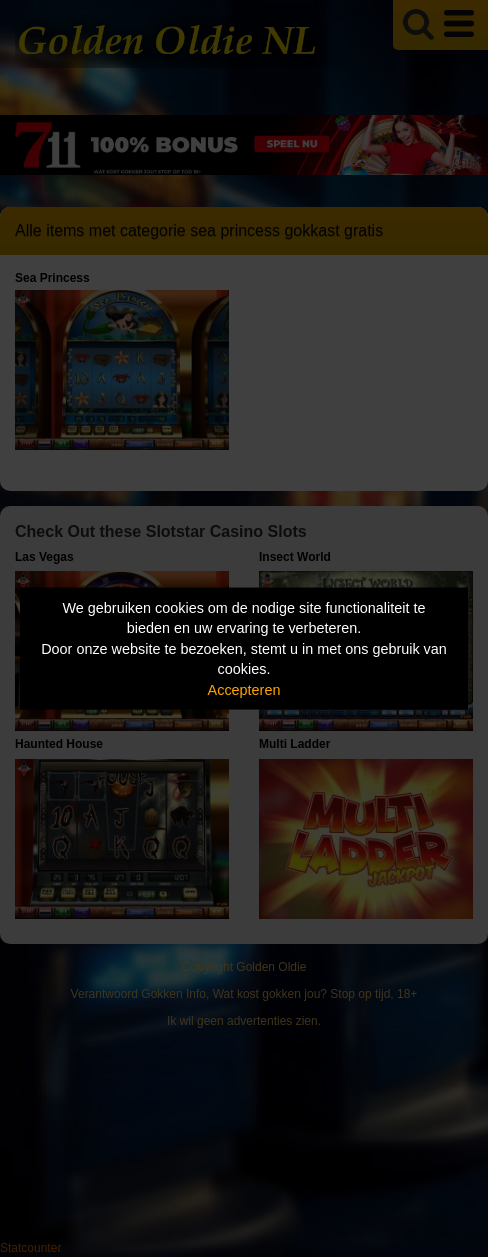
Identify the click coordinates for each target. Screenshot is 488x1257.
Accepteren (244, 689)
